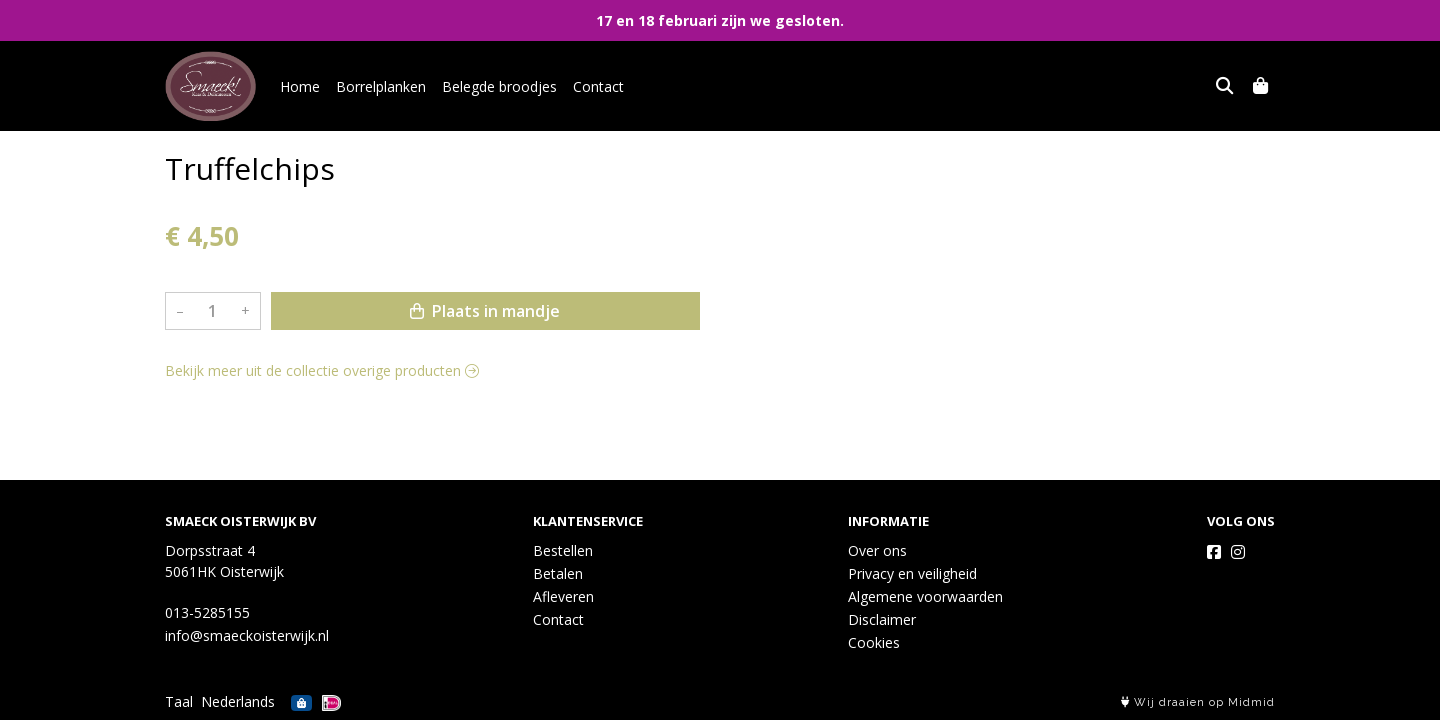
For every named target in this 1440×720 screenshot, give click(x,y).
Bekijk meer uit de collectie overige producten (322, 370)
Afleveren (563, 596)
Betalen (558, 573)
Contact (598, 86)
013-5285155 (207, 612)
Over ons (877, 550)
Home (300, 86)
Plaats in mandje (485, 311)
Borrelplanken (381, 86)
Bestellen (563, 550)
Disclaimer (882, 619)
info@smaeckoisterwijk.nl (247, 635)
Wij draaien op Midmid (1198, 702)
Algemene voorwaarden (925, 596)
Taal (179, 701)
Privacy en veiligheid (912, 573)
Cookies (874, 642)
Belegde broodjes (499, 86)
